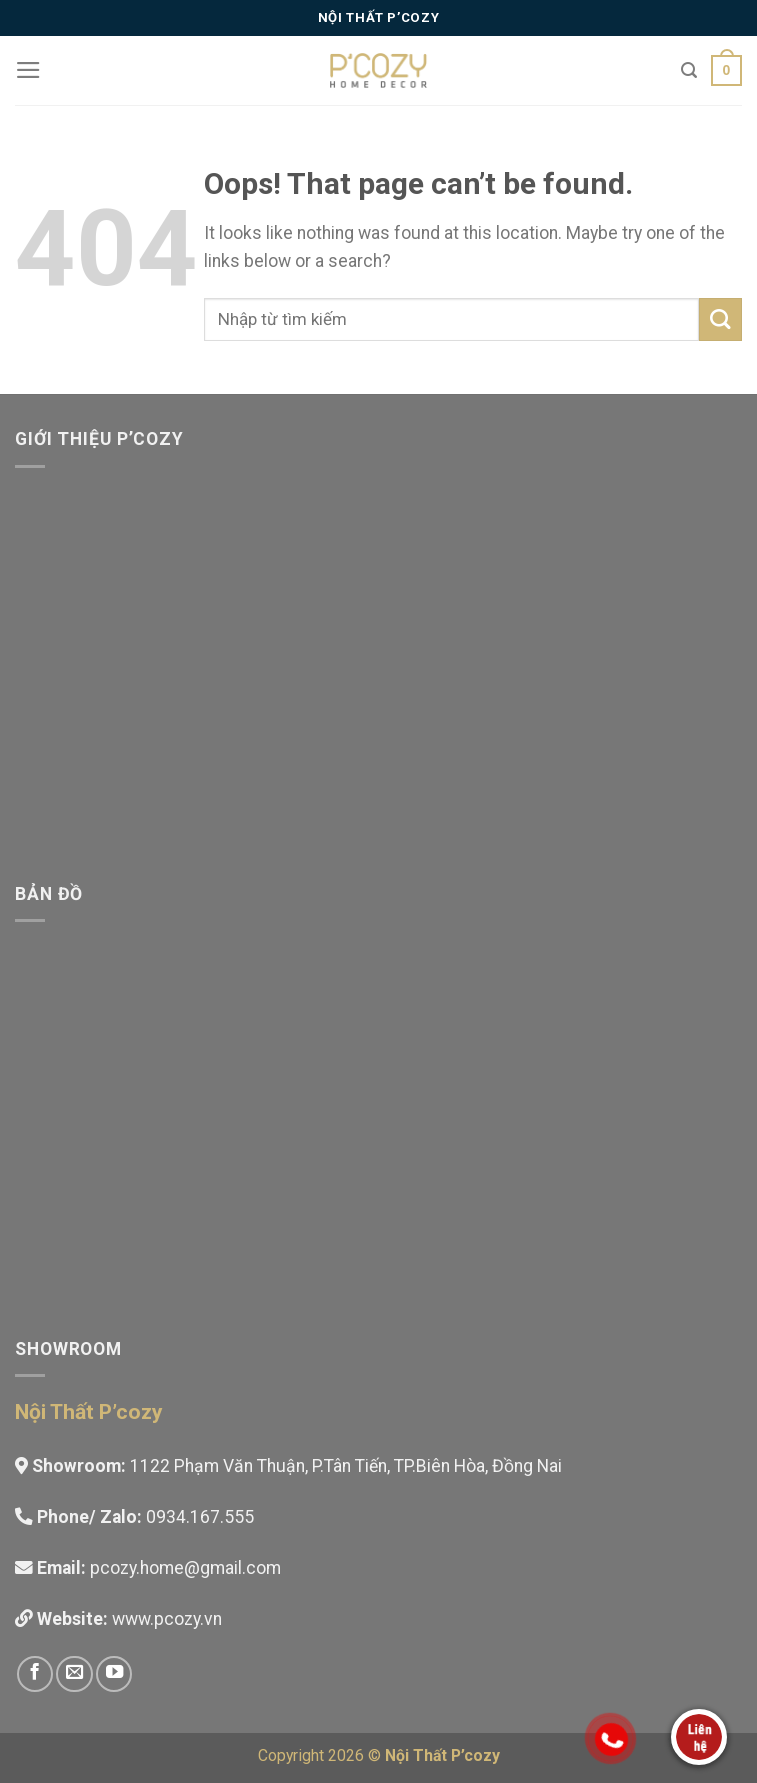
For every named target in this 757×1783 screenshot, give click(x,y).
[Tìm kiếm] (689, 70)
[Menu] (28, 70)
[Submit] (720, 319)
